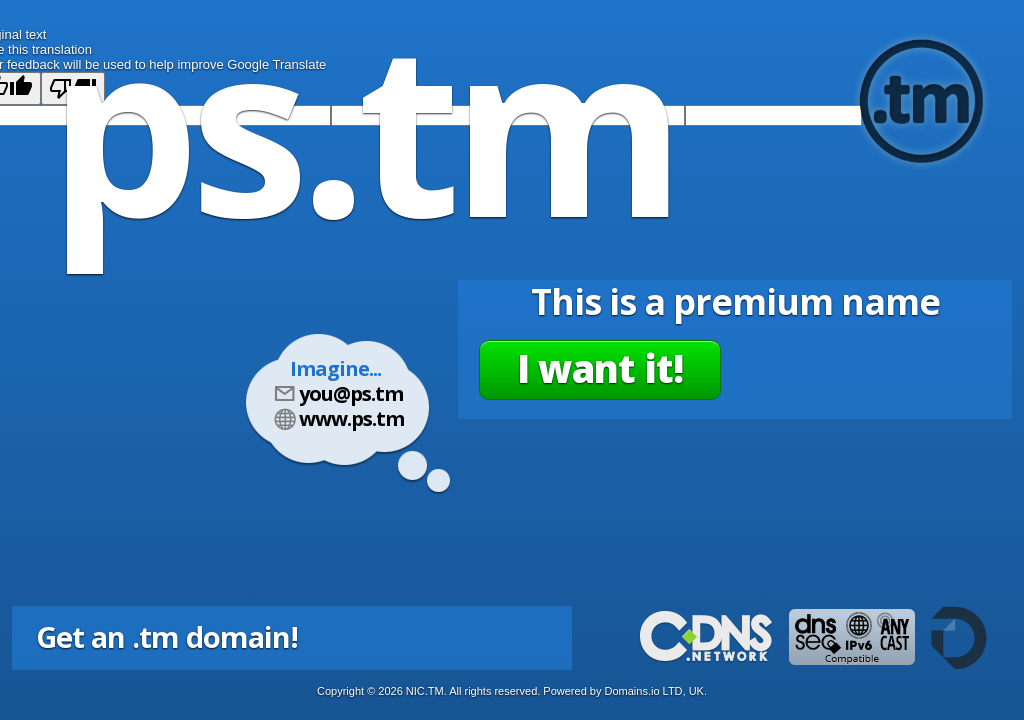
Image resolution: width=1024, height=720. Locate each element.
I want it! (600, 368)
